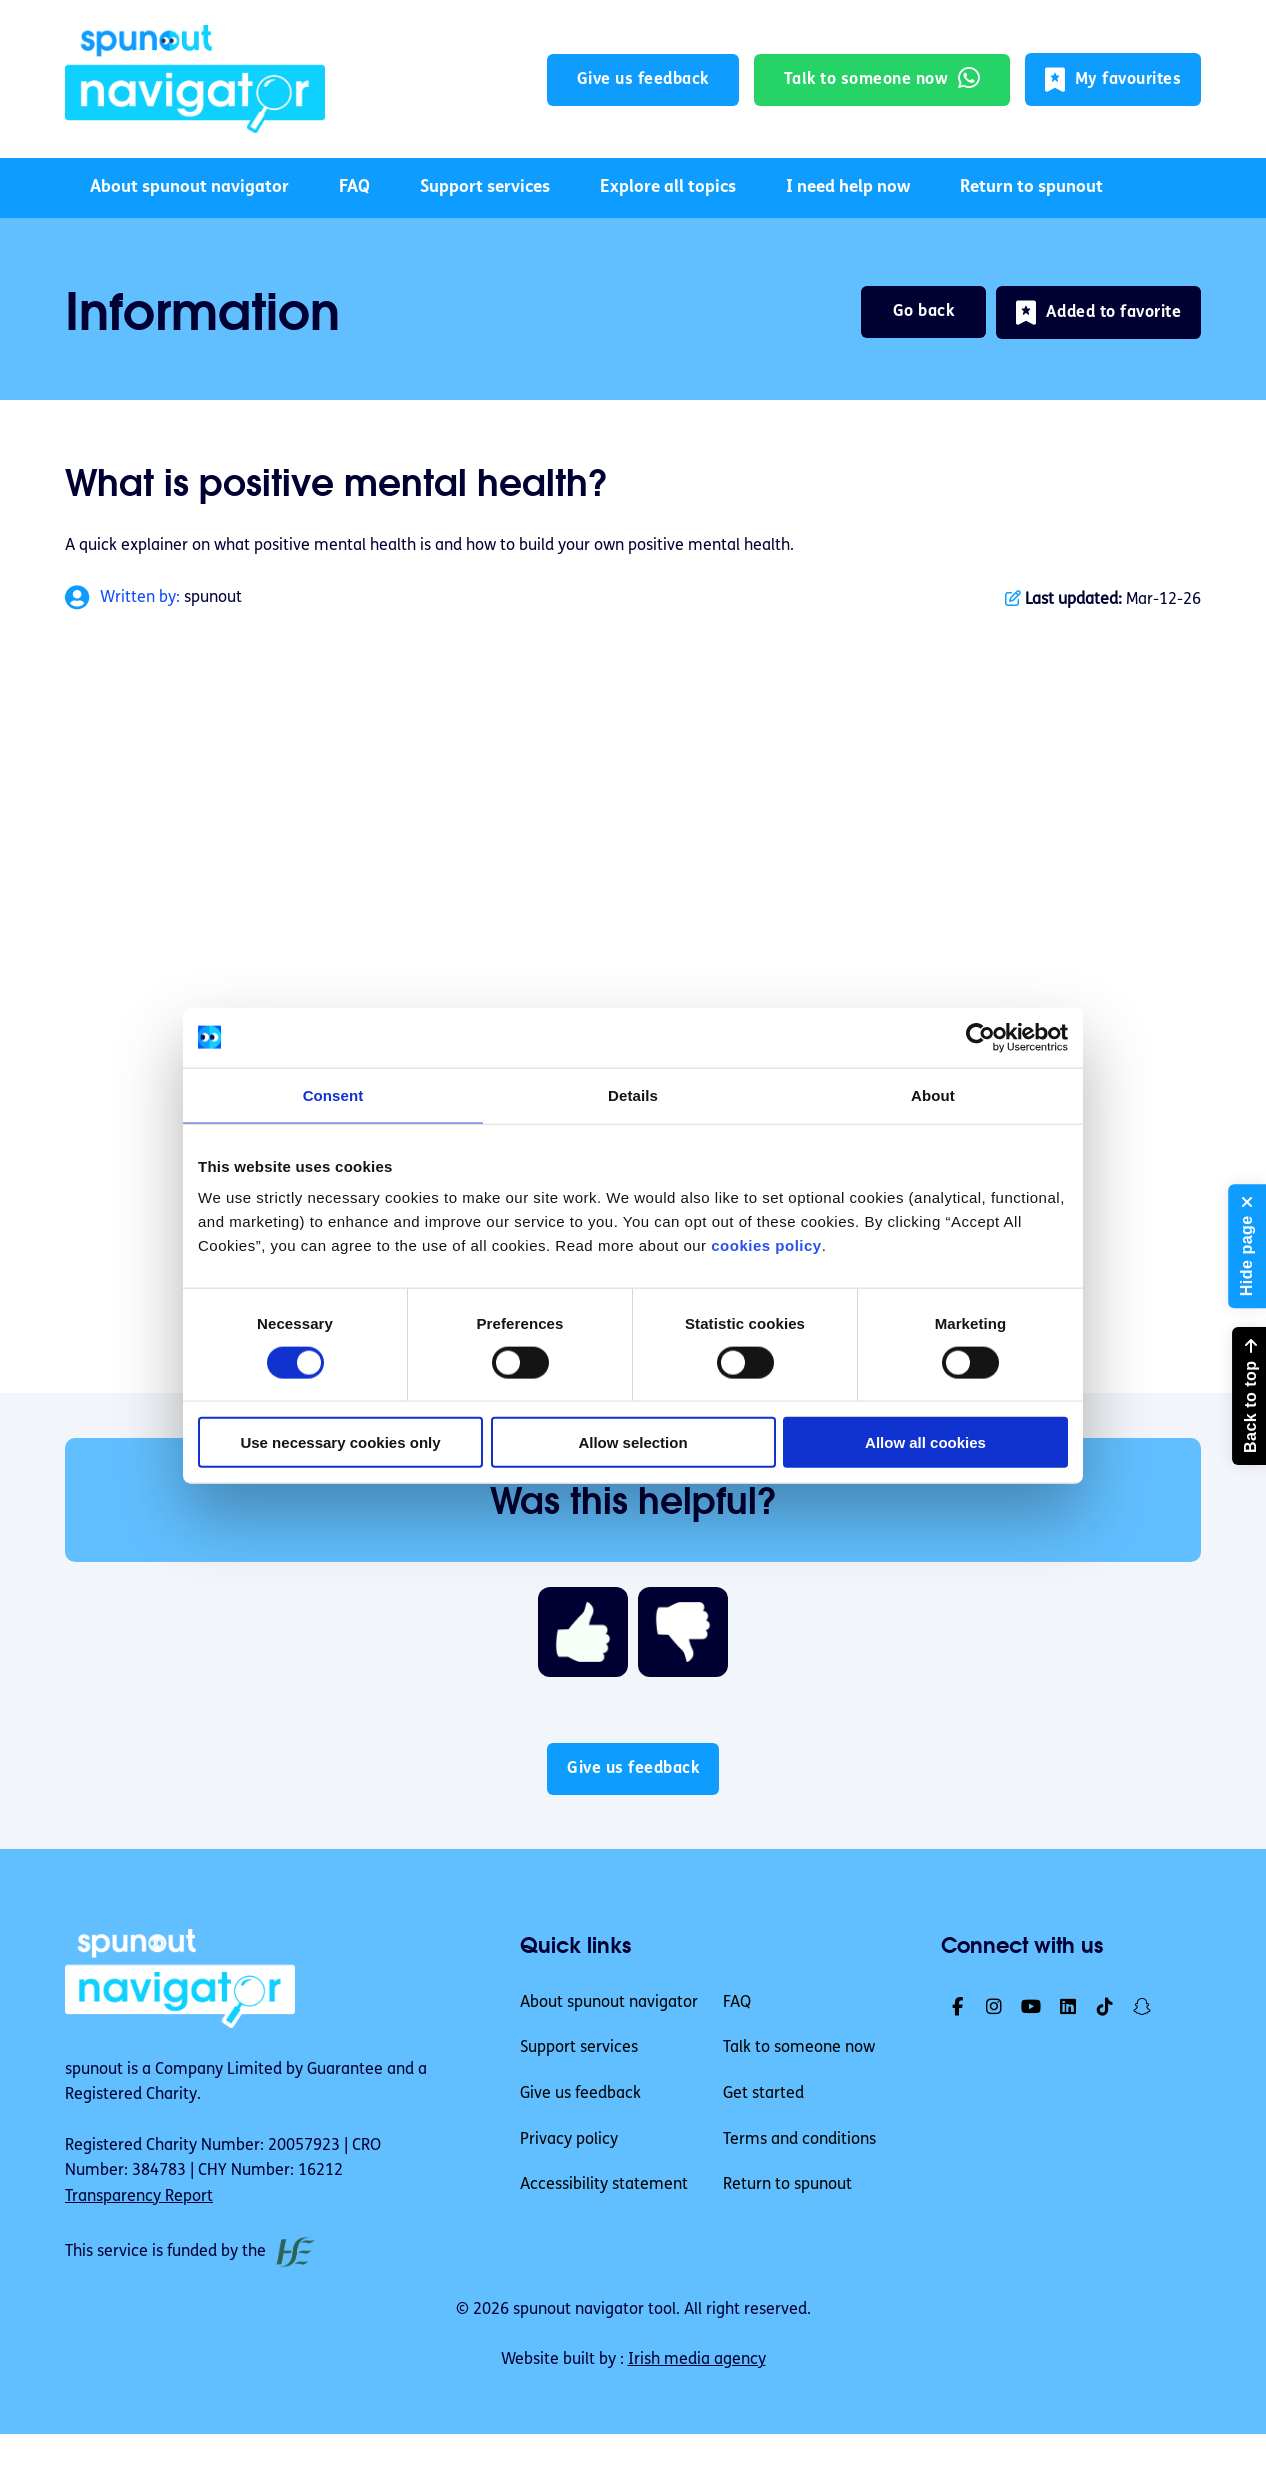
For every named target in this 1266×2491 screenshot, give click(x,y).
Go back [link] (924, 312)
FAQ (354, 187)
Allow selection (632, 1442)
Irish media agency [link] (697, 2360)
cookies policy (766, 1245)
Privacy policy (569, 2140)
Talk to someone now (799, 2048)
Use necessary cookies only (340, 1442)
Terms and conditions (799, 2140)
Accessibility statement (604, 2185)
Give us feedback (580, 2094)
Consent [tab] (333, 1094)
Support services (485, 187)
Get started (763, 2094)
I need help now (848, 187)
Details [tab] (633, 1094)
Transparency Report (139, 2197)
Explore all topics (668, 187)
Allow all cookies (925, 1442)
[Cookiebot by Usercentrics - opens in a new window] (980, 1037)
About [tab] (933, 1094)
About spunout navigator (189, 187)
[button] (1113, 79)
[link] (195, 79)
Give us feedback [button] (643, 80)
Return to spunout (1031, 187)
